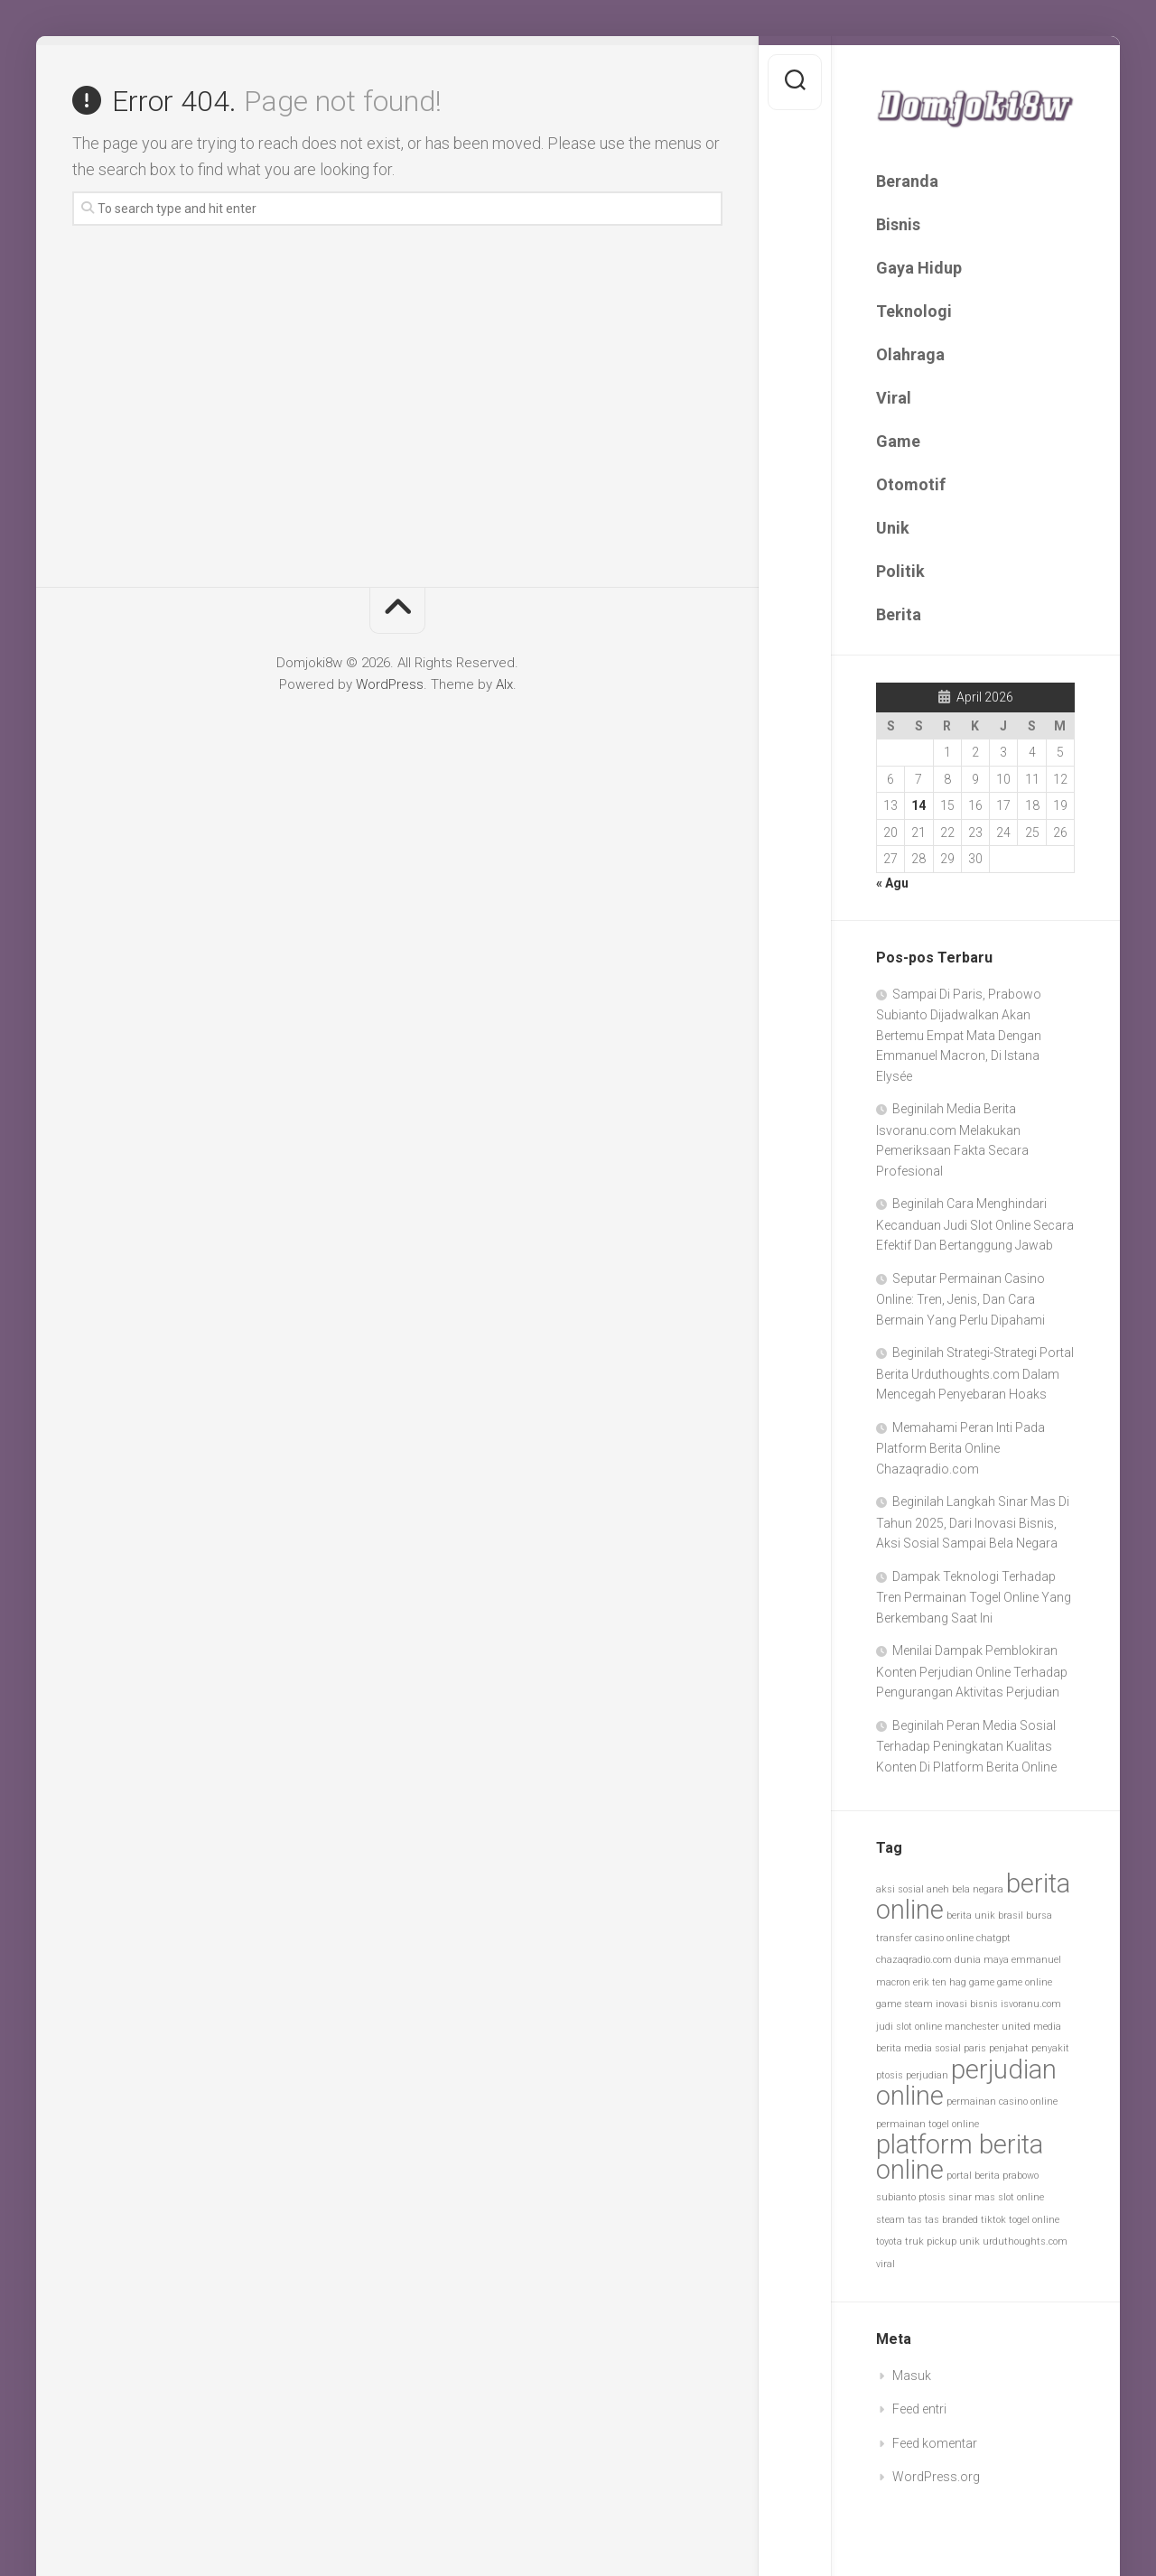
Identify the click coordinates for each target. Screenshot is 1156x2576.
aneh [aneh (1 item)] (938, 1889)
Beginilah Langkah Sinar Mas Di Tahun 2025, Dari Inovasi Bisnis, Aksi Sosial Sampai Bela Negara (972, 1522)
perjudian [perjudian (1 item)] (927, 2075)
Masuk (911, 2375)
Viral (893, 397)
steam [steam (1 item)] (890, 2220)
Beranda (907, 181)
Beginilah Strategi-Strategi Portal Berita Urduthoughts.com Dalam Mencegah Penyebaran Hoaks (975, 1373)
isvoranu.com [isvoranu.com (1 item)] (1031, 2004)
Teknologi (914, 311)
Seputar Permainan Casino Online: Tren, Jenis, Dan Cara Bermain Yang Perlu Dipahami (960, 1299)
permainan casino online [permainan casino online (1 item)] (1002, 2101)
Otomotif (911, 484)
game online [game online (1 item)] (1024, 1982)
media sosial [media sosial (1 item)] (932, 2048)
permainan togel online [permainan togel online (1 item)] (927, 2124)
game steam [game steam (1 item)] (904, 2004)
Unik (892, 527)
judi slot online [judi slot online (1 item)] (909, 2026)
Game (898, 441)
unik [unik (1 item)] (969, 2241)
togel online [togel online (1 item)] (1034, 2220)
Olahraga (910, 354)
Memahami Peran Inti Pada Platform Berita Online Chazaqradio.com (960, 1448)
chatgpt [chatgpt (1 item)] (993, 1938)
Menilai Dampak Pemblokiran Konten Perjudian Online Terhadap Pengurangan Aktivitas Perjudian (971, 1671)
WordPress (390, 684)
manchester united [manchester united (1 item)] (987, 2026)
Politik (900, 571)
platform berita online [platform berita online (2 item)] (959, 2157)
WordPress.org (936, 2476)
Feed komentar (934, 2443)
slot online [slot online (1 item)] (1021, 2197)
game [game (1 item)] (981, 1982)
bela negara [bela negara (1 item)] (977, 1889)
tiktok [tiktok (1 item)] (993, 2220)
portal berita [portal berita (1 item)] (973, 2175)
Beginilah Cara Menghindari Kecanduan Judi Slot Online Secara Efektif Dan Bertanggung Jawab (975, 1224)
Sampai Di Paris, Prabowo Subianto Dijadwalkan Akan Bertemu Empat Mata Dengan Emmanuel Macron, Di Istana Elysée (958, 1035)
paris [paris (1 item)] (975, 2048)
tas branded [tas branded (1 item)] (951, 2220)
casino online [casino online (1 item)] (944, 1938)
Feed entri (919, 2409)
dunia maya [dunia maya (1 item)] (982, 1960)
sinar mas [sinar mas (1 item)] (971, 2197)
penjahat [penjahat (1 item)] (1009, 2048)
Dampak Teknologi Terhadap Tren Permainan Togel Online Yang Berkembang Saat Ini (973, 1597)
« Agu (892, 883)
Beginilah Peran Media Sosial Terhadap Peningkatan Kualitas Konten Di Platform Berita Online (966, 1746)
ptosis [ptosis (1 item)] (932, 2197)
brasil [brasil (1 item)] (1010, 1915)
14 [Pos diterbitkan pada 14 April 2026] (918, 805)
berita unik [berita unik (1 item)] (970, 1915)
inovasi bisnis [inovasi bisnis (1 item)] (967, 2004)
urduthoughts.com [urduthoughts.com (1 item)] (1025, 2241)
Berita (898, 614)
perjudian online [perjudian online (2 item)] (966, 2083)
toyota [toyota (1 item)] (889, 2241)
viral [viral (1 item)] (885, 2264)
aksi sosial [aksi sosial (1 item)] (900, 1889)
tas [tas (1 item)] (915, 2220)
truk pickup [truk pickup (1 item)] (930, 2241)
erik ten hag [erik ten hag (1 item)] (939, 1982)
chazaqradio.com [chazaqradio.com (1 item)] (914, 1960)
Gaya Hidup (919, 267)
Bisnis (898, 224)
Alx (504, 684)
